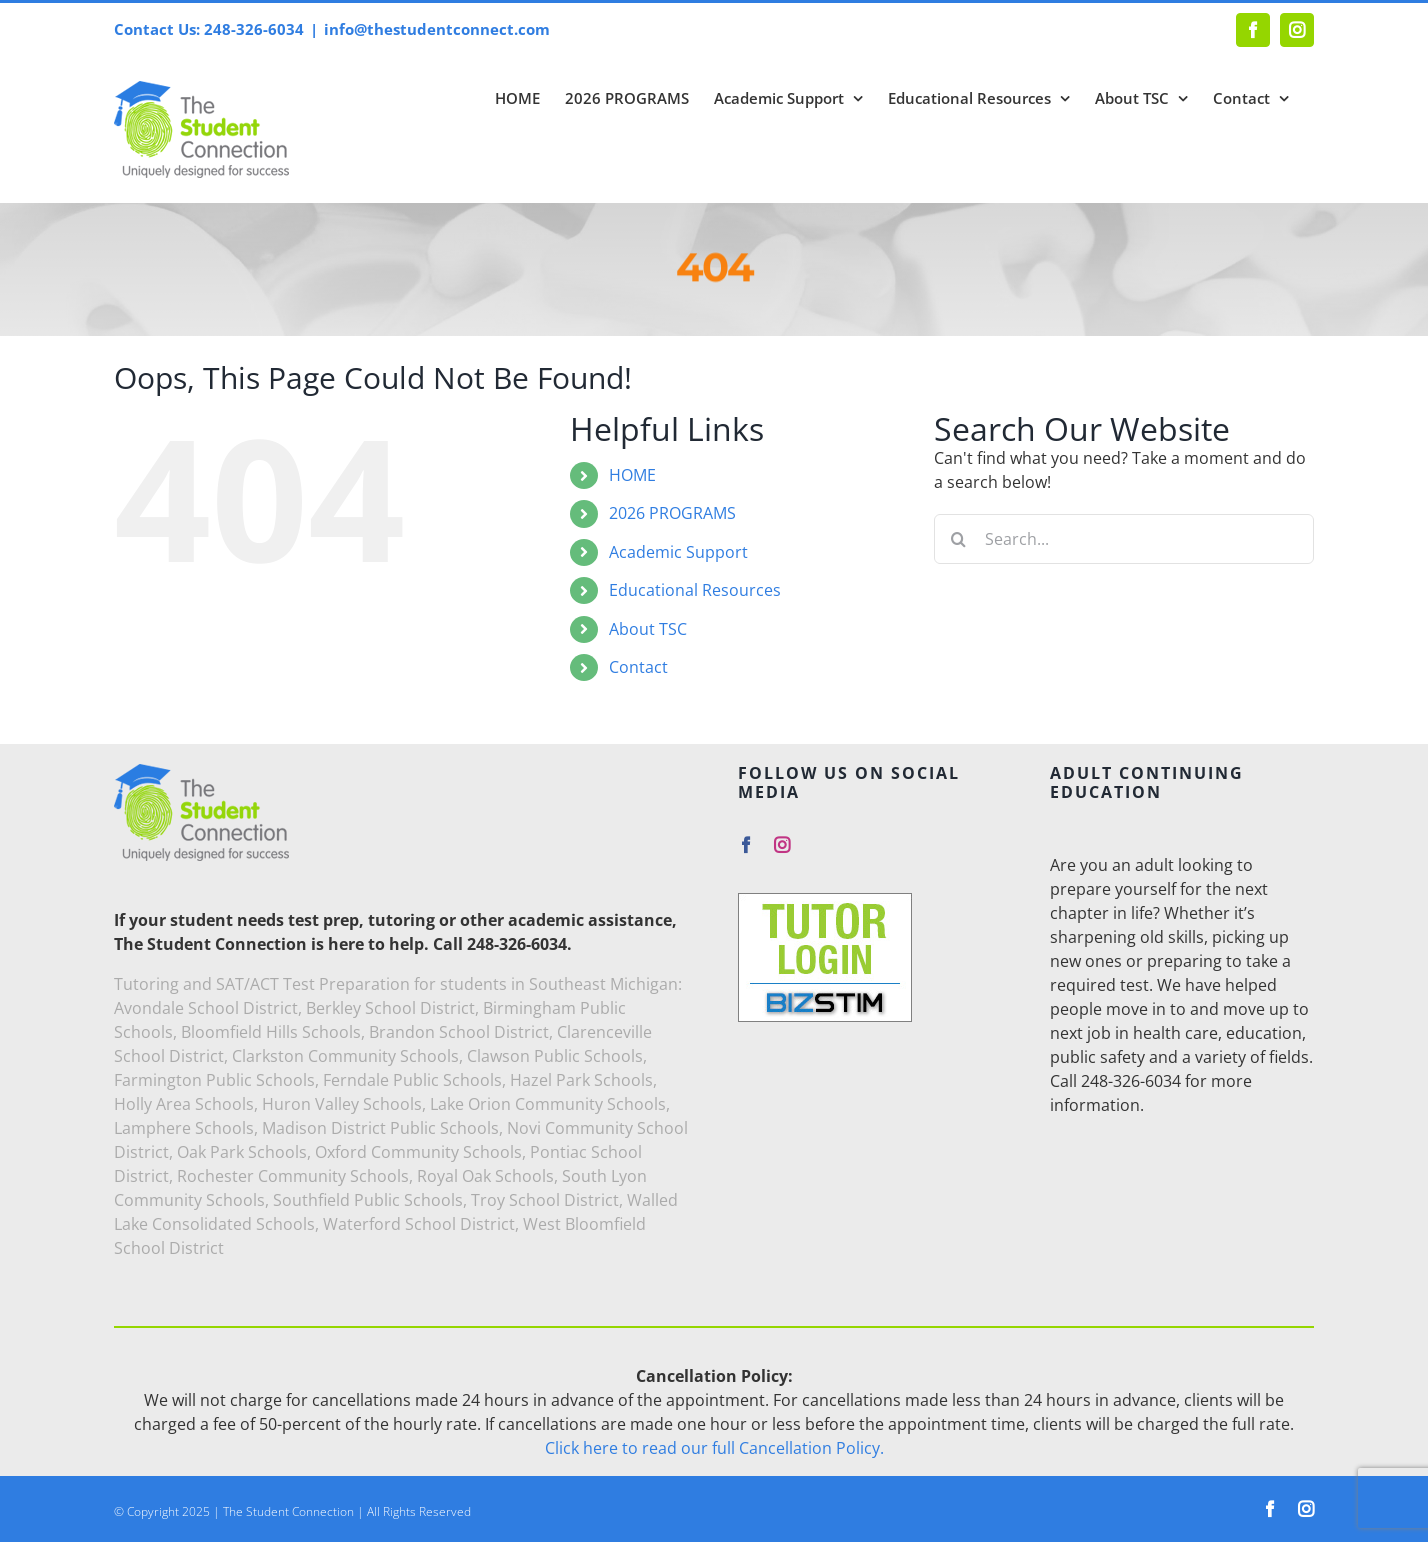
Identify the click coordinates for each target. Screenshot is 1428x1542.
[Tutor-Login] (825, 901)
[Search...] (1124, 539)
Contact (638, 667)
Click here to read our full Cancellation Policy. (714, 1448)
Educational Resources (695, 590)
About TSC (648, 629)
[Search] (959, 539)
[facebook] (746, 845)
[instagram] (782, 845)
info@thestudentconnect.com (437, 29)
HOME (632, 475)
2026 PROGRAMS (672, 513)
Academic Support (678, 552)
